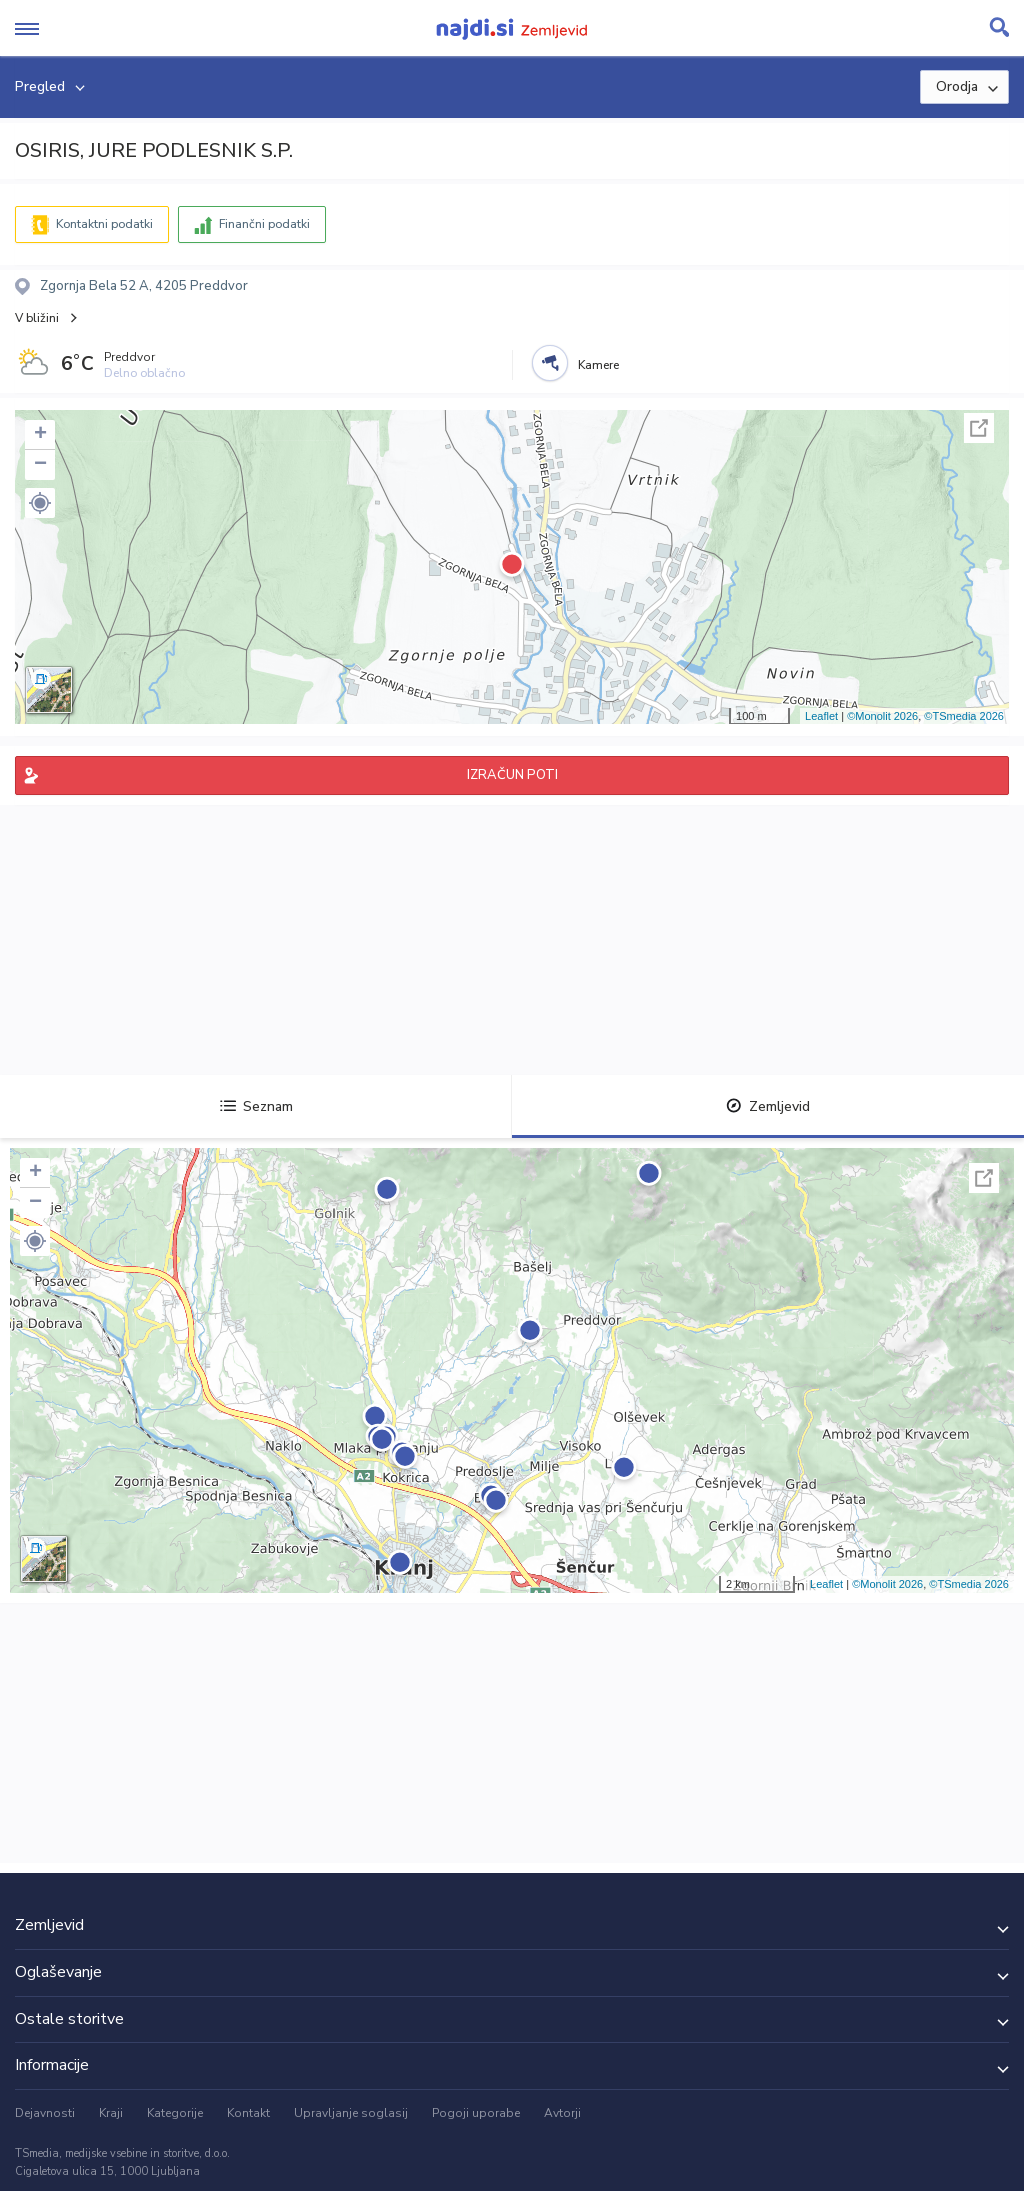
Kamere (598, 365)
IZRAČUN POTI (512, 775)
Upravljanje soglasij (351, 2113)
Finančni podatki (264, 224)
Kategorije (175, 2113)
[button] (40, 503)
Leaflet (821, 716)
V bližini (37, 318)
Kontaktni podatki (104, 224)
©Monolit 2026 (882, 716)
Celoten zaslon (979, 428)
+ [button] (40, 435)
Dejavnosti (45, 2113)
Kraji (111, 2113)
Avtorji (562, 2113)
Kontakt (248, 2113)
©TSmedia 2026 (964, 716)
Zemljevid (768, 1106)
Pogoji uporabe (476, 2113)
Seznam (256, 1106)
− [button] (40, 465)
